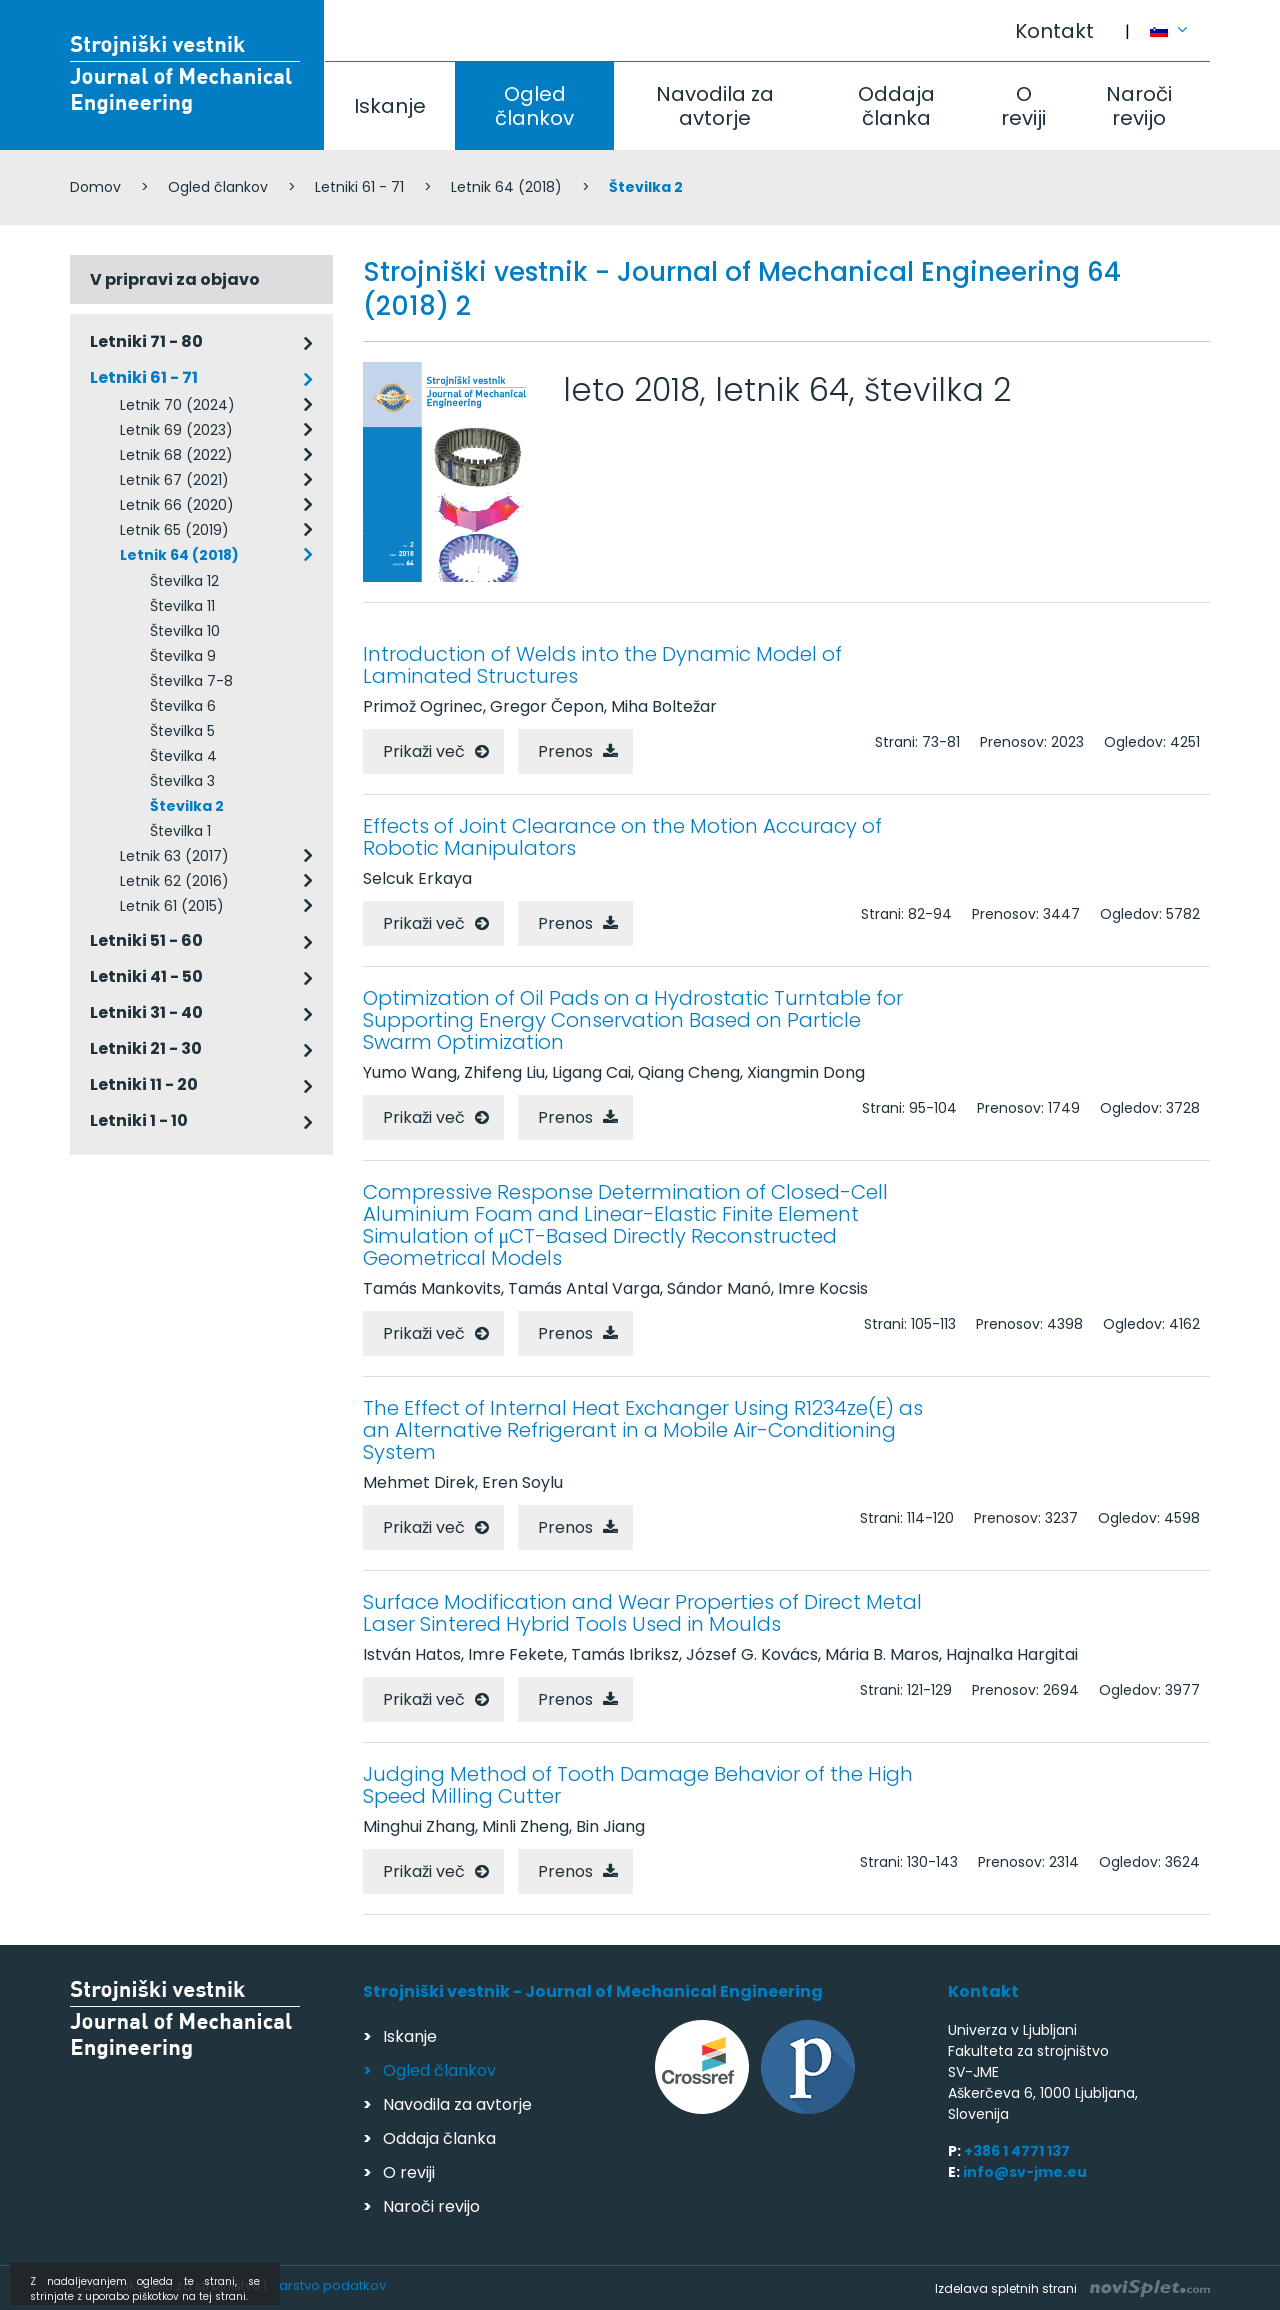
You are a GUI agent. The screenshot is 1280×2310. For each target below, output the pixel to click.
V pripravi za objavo (175, 279)
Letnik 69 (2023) (176, 430)
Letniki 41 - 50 (146, 976)
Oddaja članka (896, 106)
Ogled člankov (534, 106)
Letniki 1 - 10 (139, 1120)
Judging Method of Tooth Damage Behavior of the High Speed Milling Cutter (638, 1785)
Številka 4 (183, 756)
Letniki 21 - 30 (146, 1048)
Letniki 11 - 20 (144, 1084)
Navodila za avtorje (715, 106)
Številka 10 (185, 631)
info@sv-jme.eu (1025, 2172)
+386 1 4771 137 (1017, 2151)
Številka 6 (183, 706)
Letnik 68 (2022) (176, 455)
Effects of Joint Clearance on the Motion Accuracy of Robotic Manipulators (622, 837)
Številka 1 (180, 831)
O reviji (1023, 106)
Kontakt (1054, 31)
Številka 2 (187, 806)
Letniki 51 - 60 (146, 940)
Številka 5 (182, 731)
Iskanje (390, 106)
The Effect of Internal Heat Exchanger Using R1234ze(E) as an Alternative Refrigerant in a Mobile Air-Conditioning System (643, 1430)
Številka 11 (182, 606)
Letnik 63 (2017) (174, 856)
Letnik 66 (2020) (177, 505)
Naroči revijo (1139, 106)
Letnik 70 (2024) (177, 405)
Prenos (565, 751)
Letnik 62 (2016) (174, 881)
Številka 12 (184, 581)
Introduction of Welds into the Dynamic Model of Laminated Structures (602, 665)
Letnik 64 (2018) (506, 187)
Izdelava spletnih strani (1072, 2288)
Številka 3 (182, 781)
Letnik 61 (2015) (172, 906)
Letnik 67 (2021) (174, 480)
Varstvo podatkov (328, 2285)
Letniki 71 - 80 (146, 341)
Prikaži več (424, 751)
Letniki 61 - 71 (359, 187)
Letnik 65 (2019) (174, 530)
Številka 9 (183, 656)
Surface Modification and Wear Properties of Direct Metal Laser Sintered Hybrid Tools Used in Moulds (642, 1613)
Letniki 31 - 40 (146, 1012)
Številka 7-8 (191, 681)
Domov (95, 187)
